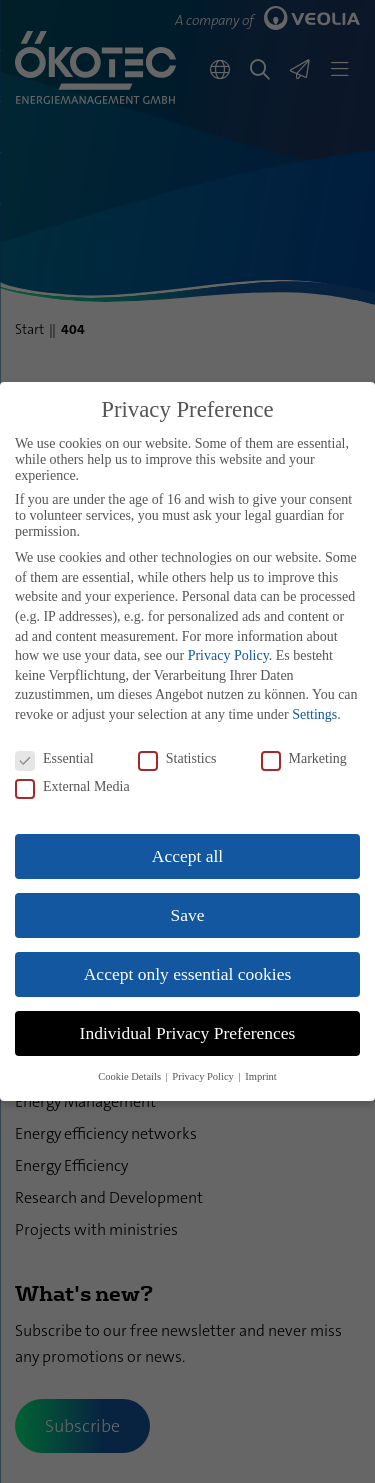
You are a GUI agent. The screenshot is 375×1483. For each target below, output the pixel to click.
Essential (54, 759)
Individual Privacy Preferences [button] (188, 1033)
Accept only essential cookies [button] (188, 974)
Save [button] (187, 915)
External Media (72, 787)
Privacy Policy (228, 655)
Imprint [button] (261, 1076)
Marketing (304, 759)
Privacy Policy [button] (204, 1076)
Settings (314, 714)
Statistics (177, 759)
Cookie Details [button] (130, 1076)
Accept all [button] (187, 856)
